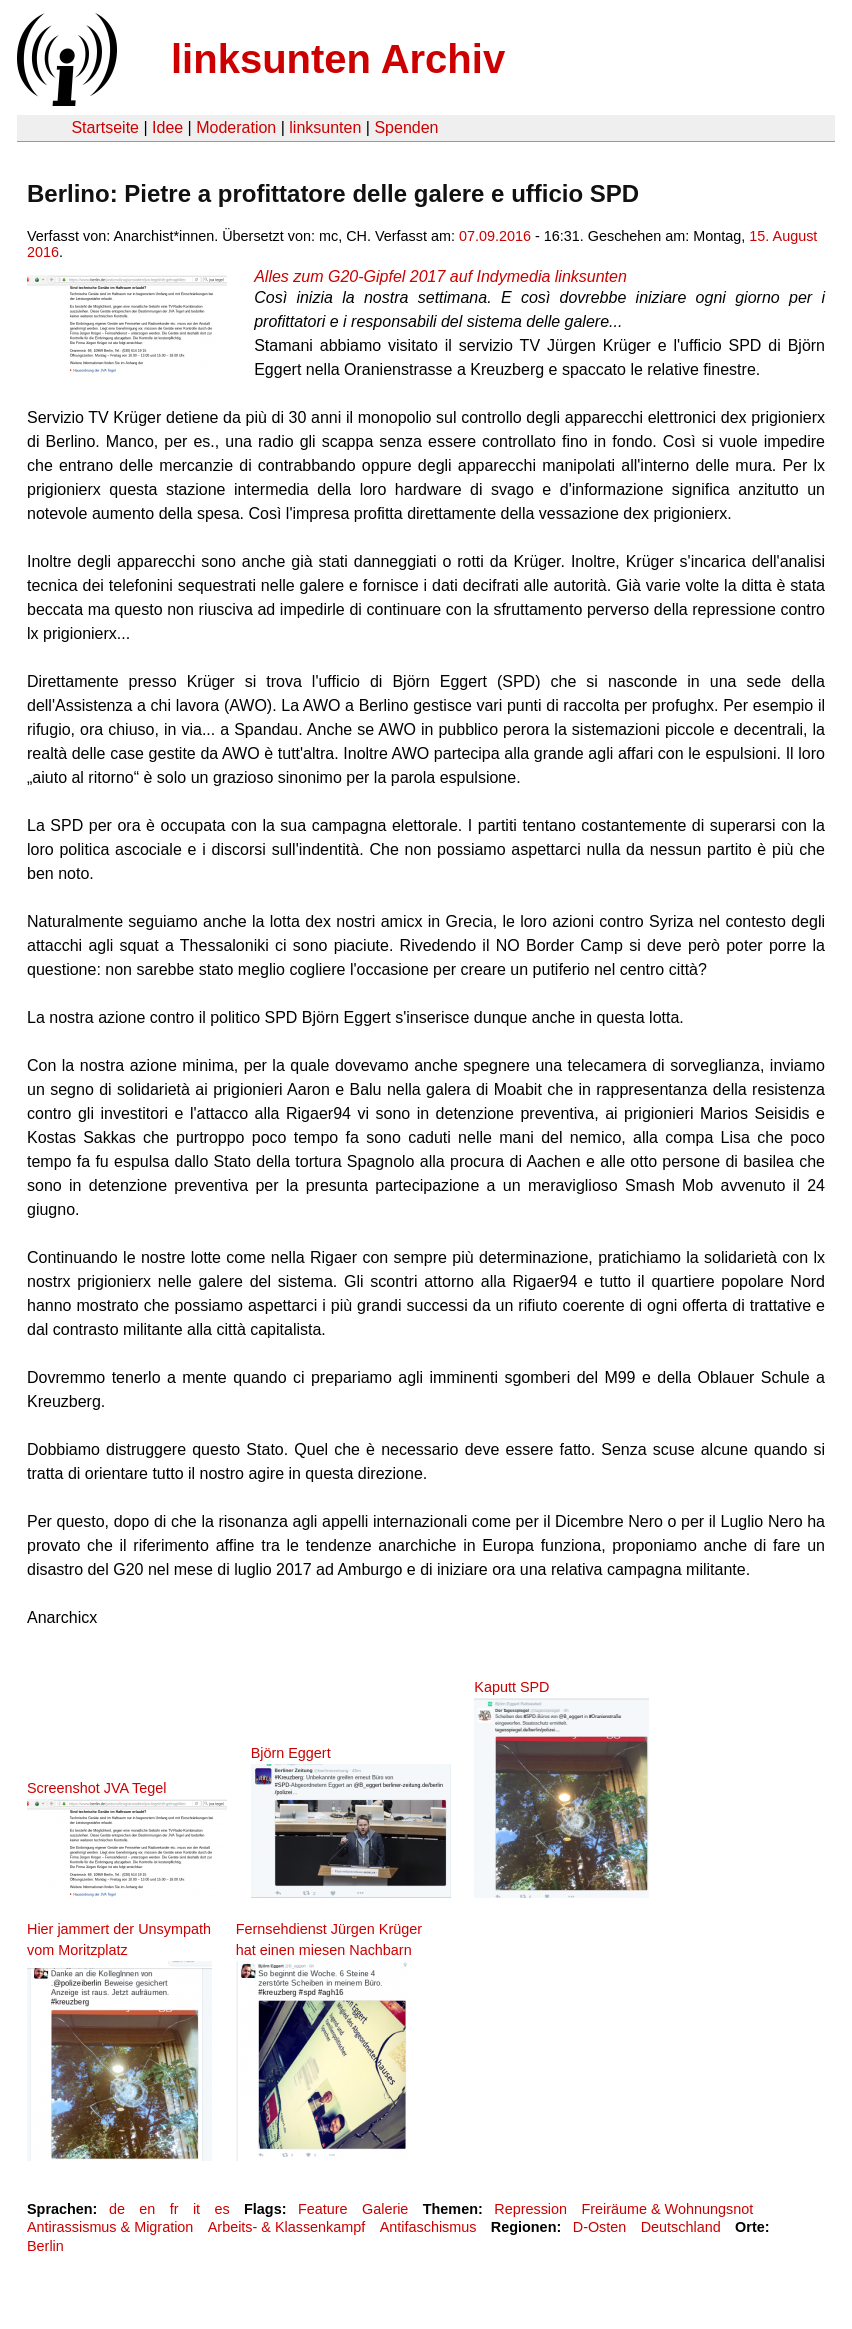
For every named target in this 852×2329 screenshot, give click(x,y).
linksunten (325, 127)
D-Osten (600, 2227)
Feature (323, 2209)
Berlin (45, 2246)
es (221, 2209)
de (117, 2209)
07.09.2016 (495, 236)
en (147, 2209)
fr (174, 2209)
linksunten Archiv (338, 59)
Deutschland (681, 2227)
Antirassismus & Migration (110, 2227)
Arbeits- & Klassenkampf (287, 2227)
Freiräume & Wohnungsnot (667, 2209)
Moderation (236, 127)
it (196, 2209)
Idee (167, 127)
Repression (530, 2209)
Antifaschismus (428, 2227)
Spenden (406, 127)
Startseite (105, 127)
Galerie (385, 2209)
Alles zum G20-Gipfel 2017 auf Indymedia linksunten (440, 276)
